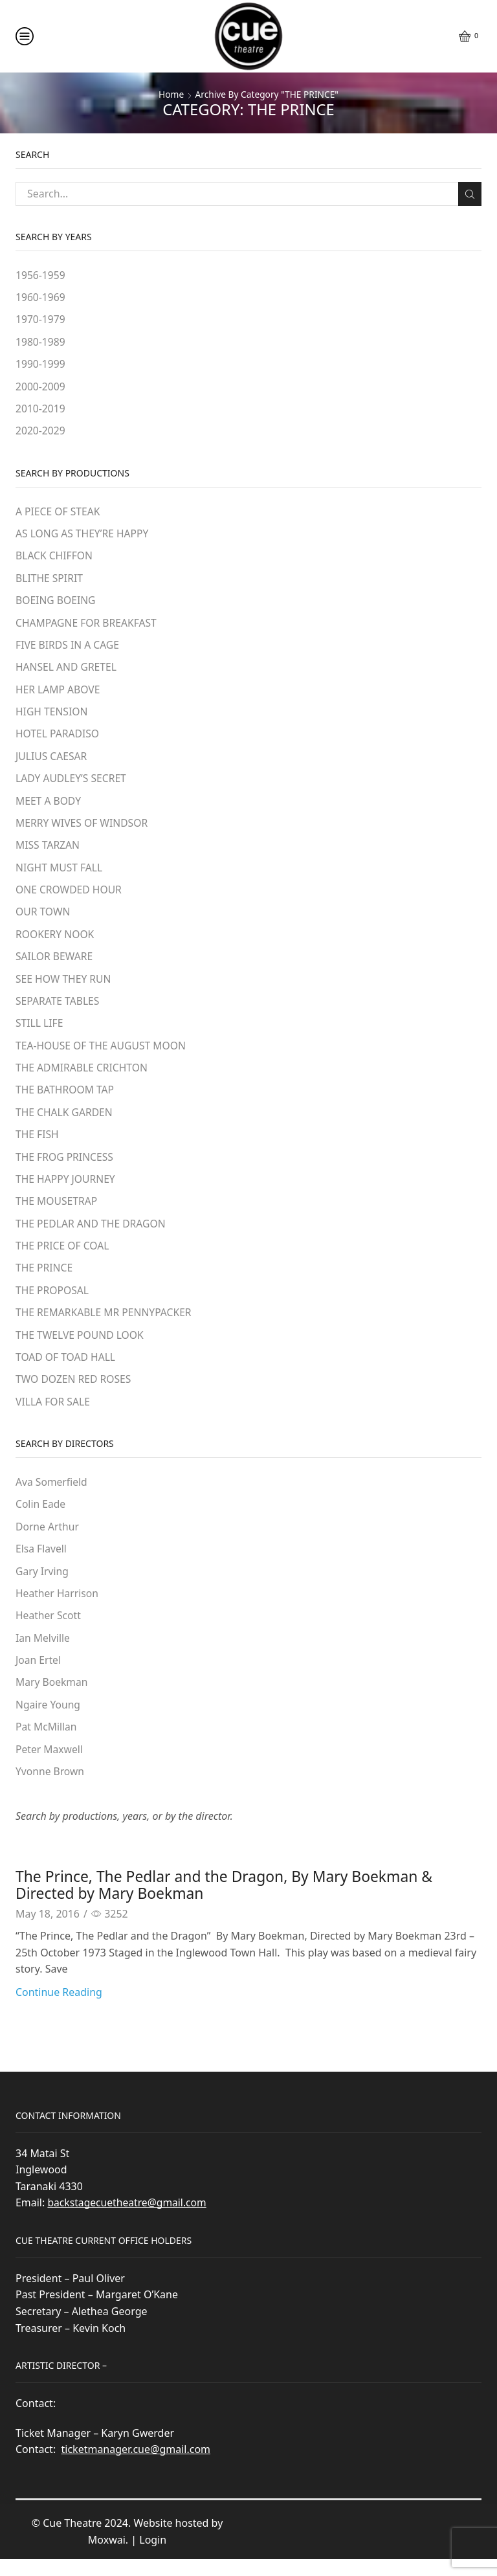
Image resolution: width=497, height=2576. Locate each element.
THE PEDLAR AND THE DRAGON (92, 1234)
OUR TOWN (43, 919)
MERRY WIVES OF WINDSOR (83, 829)
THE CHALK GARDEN (65, 1121)
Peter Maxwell (50, 1765)
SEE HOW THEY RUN (64, 986)
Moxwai (107, 2556)
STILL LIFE (40, 1031)
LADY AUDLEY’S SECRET (72, 783)
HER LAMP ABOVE (59, 693)
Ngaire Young (49, 1720)
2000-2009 (41, 388)
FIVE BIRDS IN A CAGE (68, 649)
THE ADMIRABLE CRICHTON (83, 1076)
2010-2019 (41, 410)
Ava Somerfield (52, 1495)
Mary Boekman (52, 1697)
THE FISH (38, 1144)
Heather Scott (49, 1630)
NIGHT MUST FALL (60, 873)
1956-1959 (41, 275)
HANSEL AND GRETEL (67, 671)
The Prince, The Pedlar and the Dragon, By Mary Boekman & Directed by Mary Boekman (234, 1900)
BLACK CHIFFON (55, 559)
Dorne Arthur (48, 1540)
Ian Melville (43, 1652)
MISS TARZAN (48, 851)
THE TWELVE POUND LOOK (81, 1346)
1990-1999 (41, 365)
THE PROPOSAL (53, 1301)
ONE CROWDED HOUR (70, 896)
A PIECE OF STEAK (59, 513)
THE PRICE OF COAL (63, 1256)
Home (170, 94)
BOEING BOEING (56, 603)
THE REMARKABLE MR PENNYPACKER (105, 1324)
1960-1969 (41, 298)
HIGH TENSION (52, 716)
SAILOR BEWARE (55, 964)
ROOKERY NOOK (56, 941)
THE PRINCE (45, 1279)
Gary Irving (42, 1585)
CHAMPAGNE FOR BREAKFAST (87, 626)
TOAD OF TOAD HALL (66, 1369)
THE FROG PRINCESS (65, 1166)
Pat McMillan (47, 1743)
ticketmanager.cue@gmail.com (136, 2466)
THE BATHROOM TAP (66, 1099)
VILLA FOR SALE (53, 1414)
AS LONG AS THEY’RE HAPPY (83, 536)
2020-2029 (41, 432)
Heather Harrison (58, 1607)
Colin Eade (41, 1517)
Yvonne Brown (50, 1787)
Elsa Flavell (41, 1562)
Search (469, 193)
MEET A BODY (49, 806)
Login (152, 2556)
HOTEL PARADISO (58, 739)
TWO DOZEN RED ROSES (74, 1391)
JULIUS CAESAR (52, 761)
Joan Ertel (38, 1675)
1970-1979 (41, 320)
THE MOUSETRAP (57, 1211)
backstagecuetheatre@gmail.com (128, 2219)
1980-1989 (41, 342)
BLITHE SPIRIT (50, 581)
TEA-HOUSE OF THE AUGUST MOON (102, 1054)
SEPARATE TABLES (58, 1009)
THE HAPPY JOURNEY (66, 1189)
